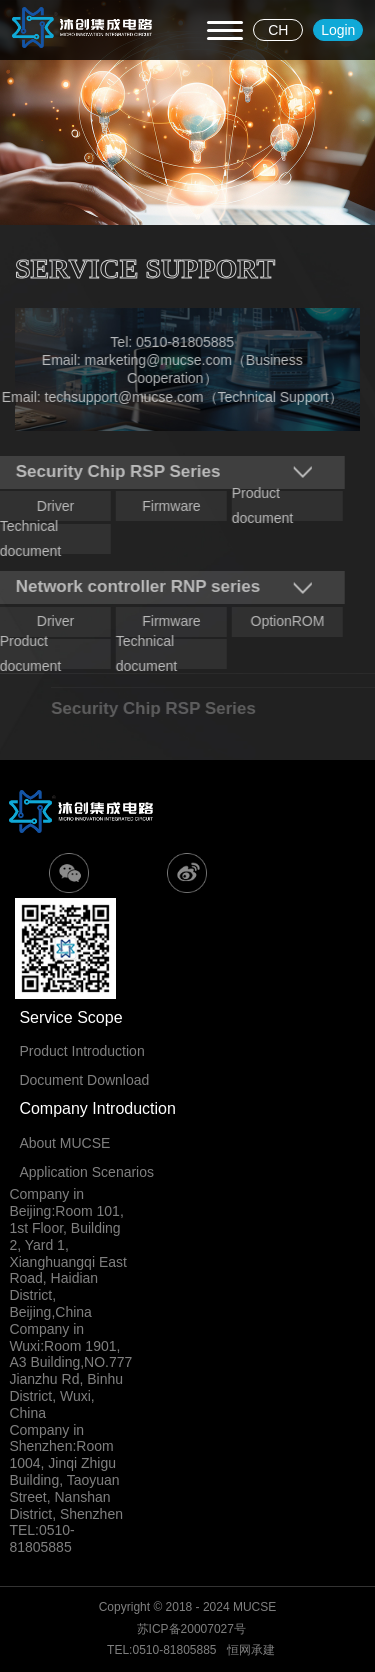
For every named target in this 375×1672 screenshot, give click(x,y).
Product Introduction (81, 1051)
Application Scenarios (86, 1172)
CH (278, 30)
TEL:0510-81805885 (161, 1650)
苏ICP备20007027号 (191, 1629)
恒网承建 (251, 1650)
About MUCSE (64, 1143)
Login (338, 30)
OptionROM (284, 621)
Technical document (142, 654)
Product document (258, 506)
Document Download (84, 1080)
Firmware (167, 506)
